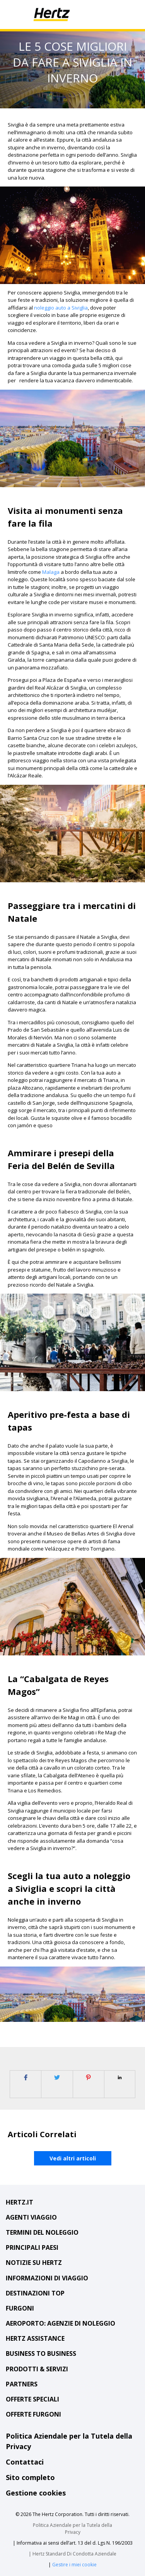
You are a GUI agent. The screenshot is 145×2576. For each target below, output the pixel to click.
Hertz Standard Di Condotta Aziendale (74, 2553)
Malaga (51, 571)
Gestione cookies (36, 2492)
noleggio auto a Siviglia (61, 307)
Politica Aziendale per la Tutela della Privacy (72, 2528)
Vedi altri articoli (72, 2158)
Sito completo (30, 2477)
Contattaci (25, 2461)
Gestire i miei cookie (74, 2564)
